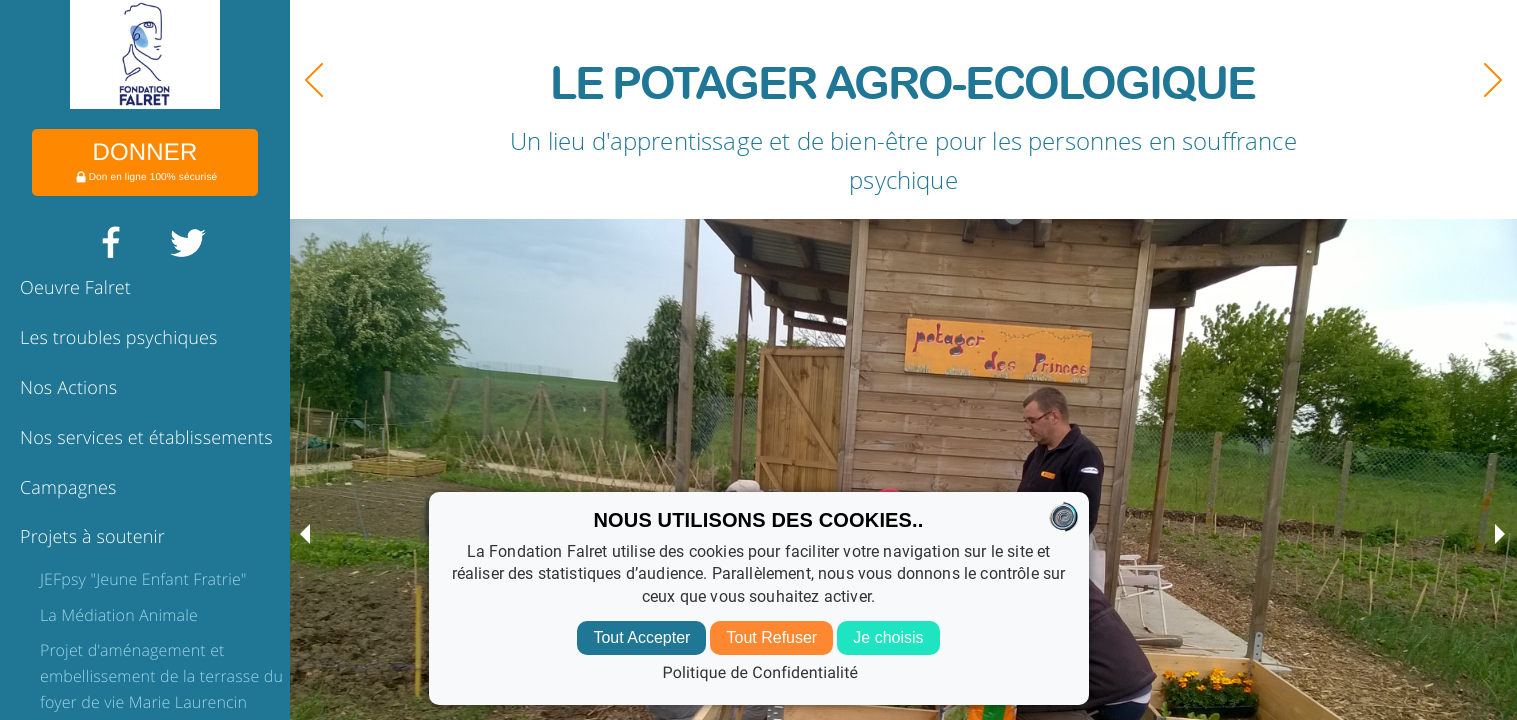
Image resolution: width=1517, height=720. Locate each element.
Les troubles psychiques (119, 338)
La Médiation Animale (119, 615)
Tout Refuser (771, 637)
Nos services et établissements (146, 438)
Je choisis (888, 637)
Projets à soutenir (92, 537)
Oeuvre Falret (75, 288)
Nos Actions (68, 388)
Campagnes (68, 488)
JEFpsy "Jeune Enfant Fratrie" (143, 579)
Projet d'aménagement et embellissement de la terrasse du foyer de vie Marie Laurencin (161, 675)
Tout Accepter (641, 637)
